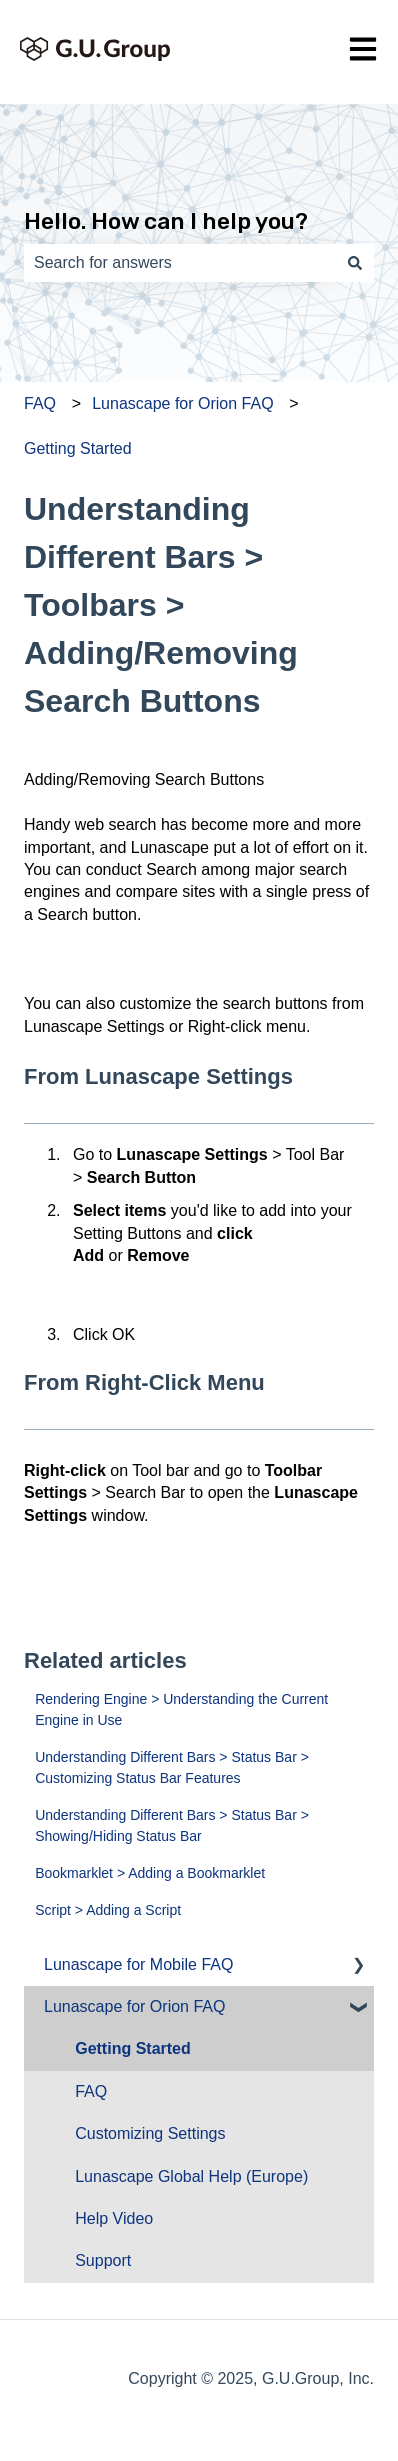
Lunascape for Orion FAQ (182, 403)
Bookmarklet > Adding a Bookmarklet (150, 1873)
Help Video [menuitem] (114, 2218)
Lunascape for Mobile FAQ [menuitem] (138, 1964)
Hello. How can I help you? (166, 221)
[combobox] (180, 263)
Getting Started (78, 448)
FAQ (40, 403)
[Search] (355, 263)
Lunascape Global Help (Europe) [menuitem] (191, 2176)
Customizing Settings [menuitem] (150, 2133)
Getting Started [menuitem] (133, 2048)
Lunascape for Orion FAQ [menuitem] (134, 2006)
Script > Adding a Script (108, 1910)
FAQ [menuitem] (91, 2091)
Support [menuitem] (103, 2260)
